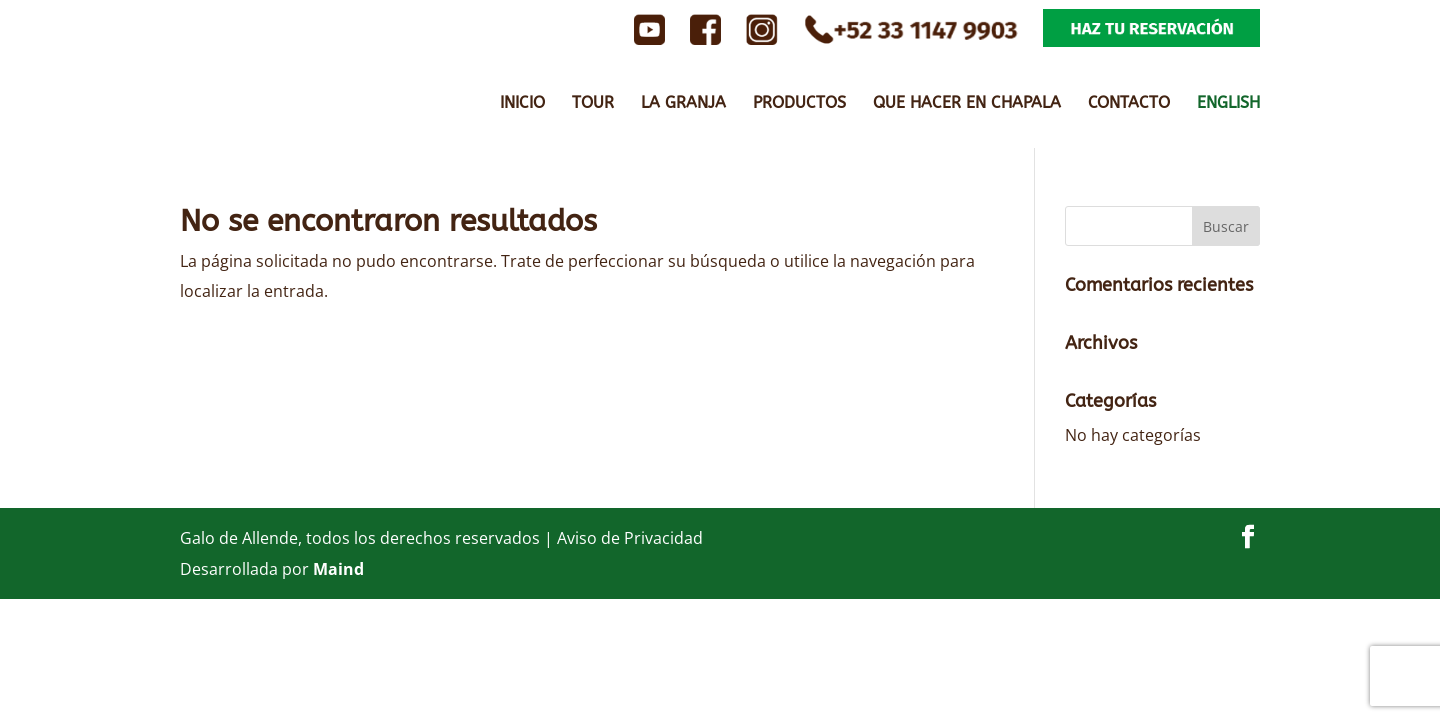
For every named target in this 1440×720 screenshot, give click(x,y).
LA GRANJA (683, 104)
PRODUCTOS (799, 104)
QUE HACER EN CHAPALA (967, 104)
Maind (338, 569)
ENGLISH (1228, 104)
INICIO (522, 104)
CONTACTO (1129, 104)
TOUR (593, 104)
